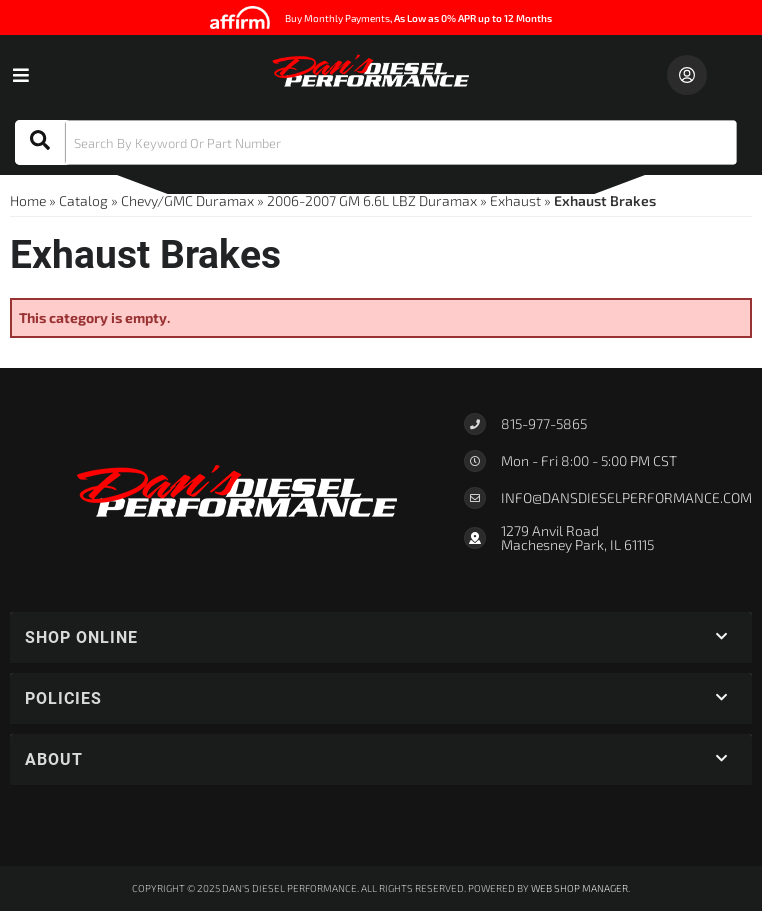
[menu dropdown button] (20, 75)
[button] (376, 142)
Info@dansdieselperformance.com (626, 498)
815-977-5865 (544, 423)
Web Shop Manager (579, 888)
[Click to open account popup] (687, 75)
